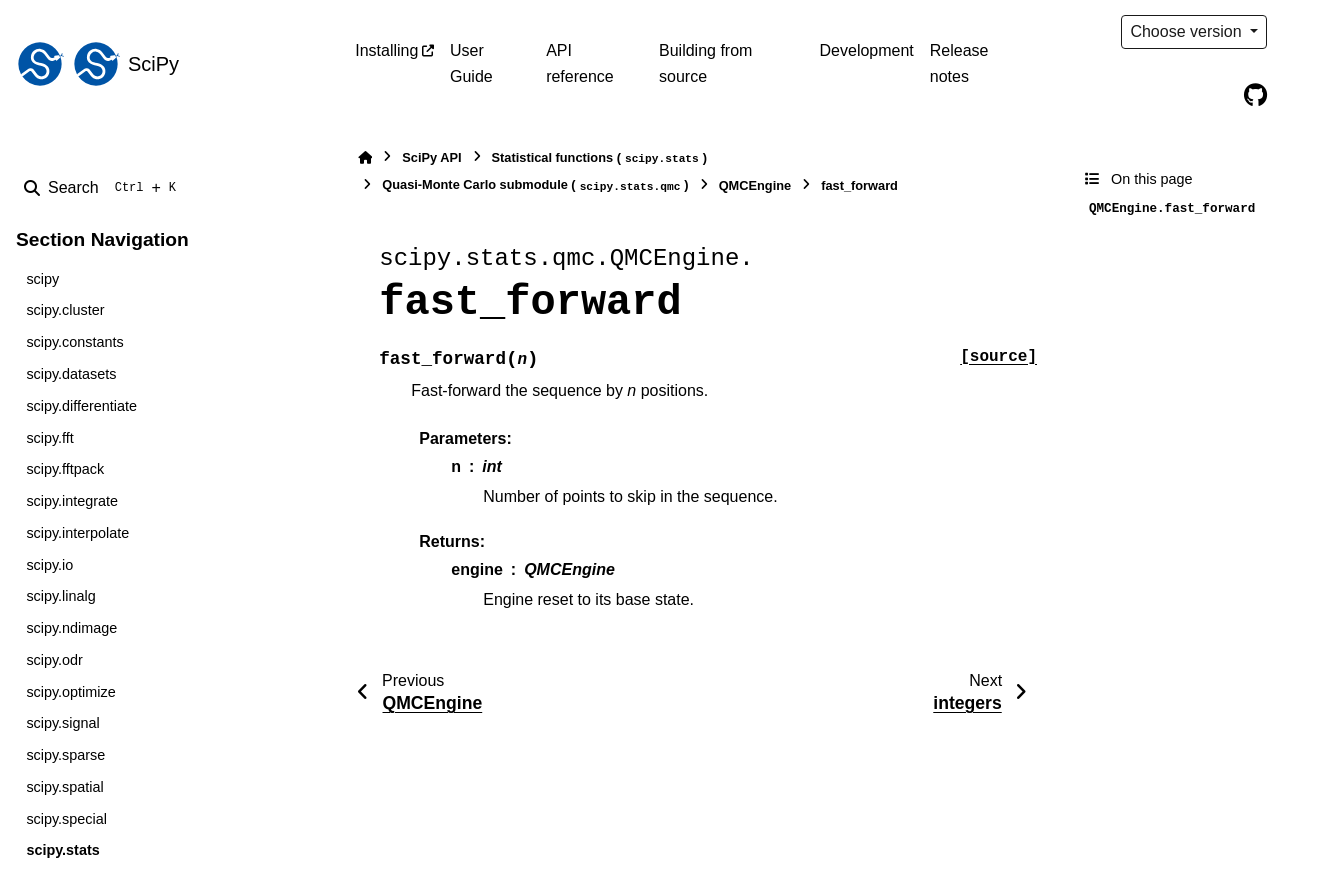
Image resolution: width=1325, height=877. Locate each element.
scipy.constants (74, 342)
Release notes (959, 63)
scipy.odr (54, 660)
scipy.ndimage (71, 628)
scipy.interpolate (77, 533)
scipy (42, 279)
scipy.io (49, 565)
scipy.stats (62, 850)
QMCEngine (755, 185)
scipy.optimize (70, 692)
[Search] (104, 188)
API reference (580, 63)
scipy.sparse (65, 755)
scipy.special (66, 819)
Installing (386, 50)
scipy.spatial (64, 787)
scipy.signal (62, 723)
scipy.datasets (71, 374)
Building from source (705, 63)
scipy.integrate (72, 501)
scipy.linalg (60, 596)
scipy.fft (49, 438)
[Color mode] (1297, 32)
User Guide (471, 63)
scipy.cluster (65, 310)
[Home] (365, 157)
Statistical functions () (600, 158)
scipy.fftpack (65, 469)
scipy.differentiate (81, 406)
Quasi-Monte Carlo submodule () (535, 185)
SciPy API (431, 157)
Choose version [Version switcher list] (1188, 31)
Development (867, 50)
